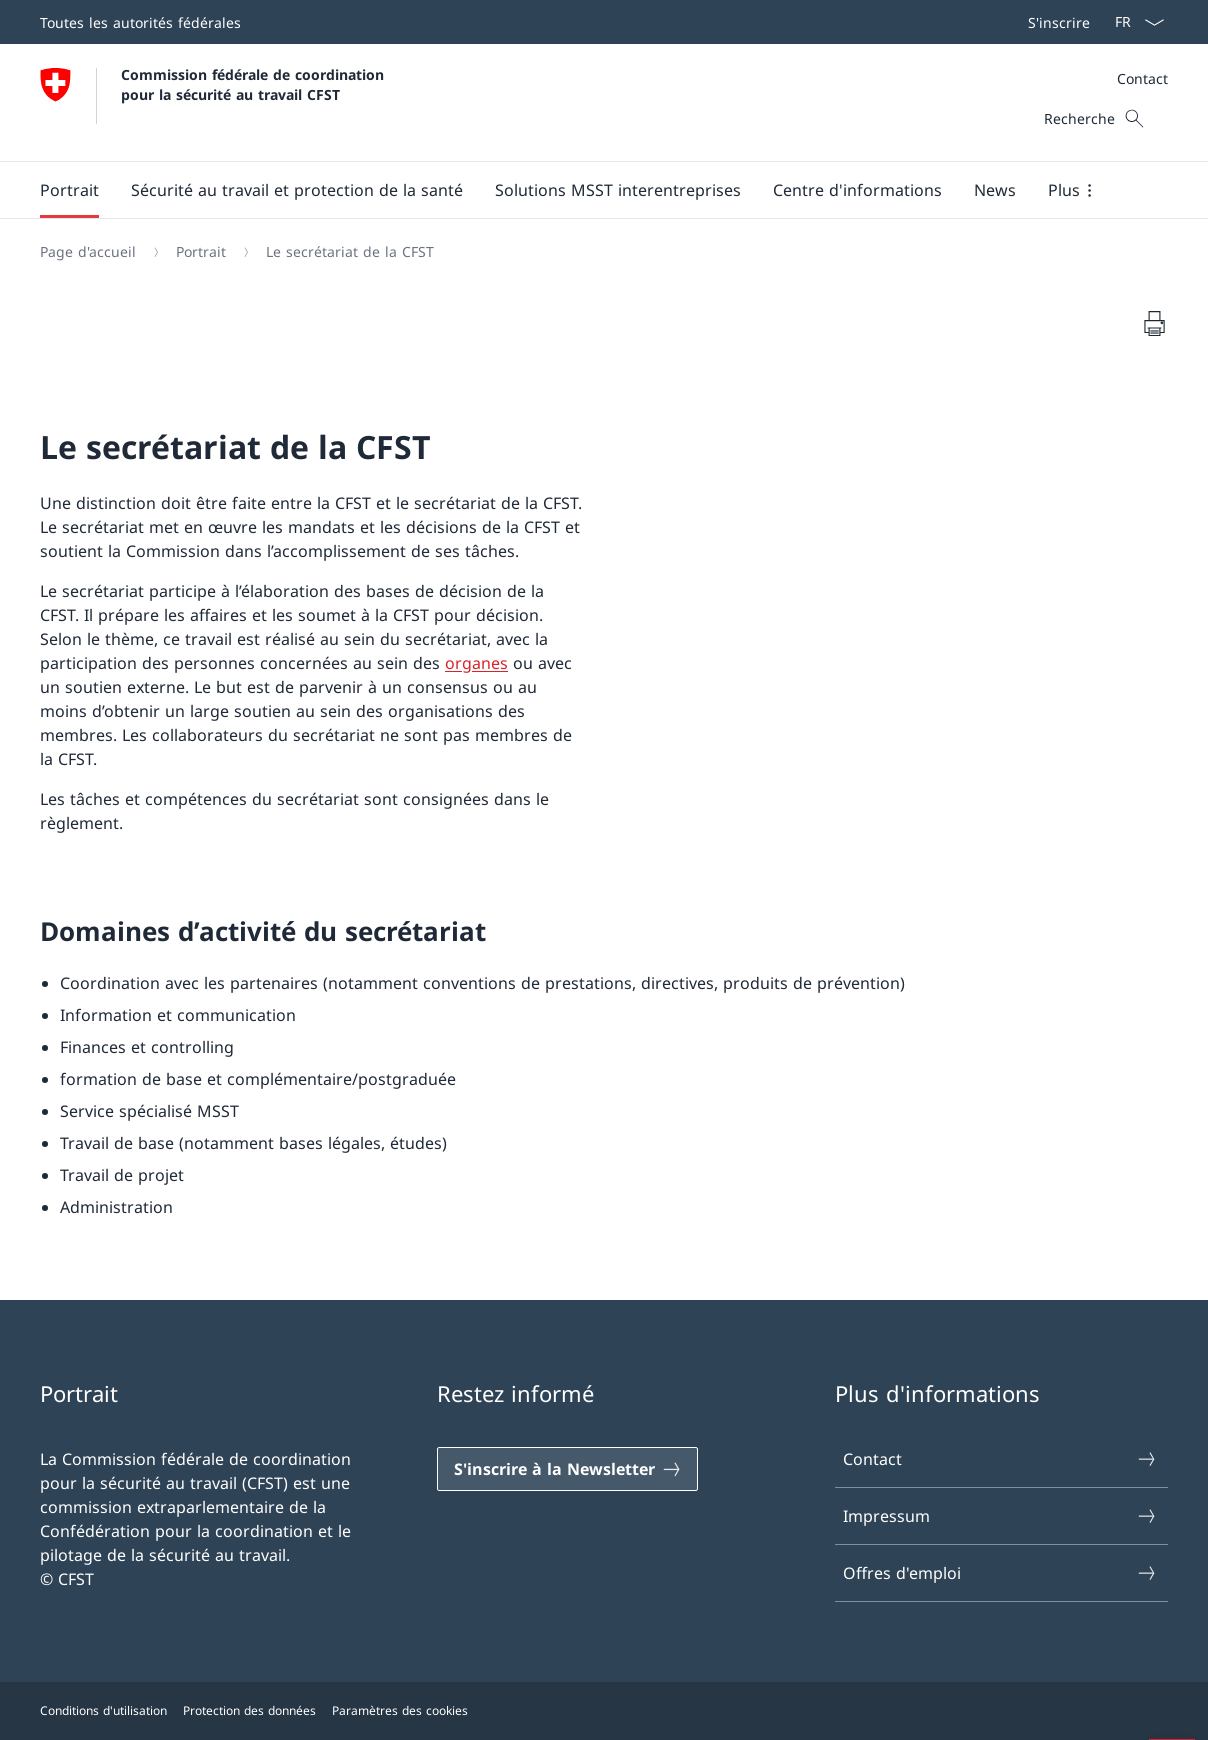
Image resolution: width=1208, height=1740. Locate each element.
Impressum (1000, 1516)
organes (476, 663)
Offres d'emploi (1000, 1573)
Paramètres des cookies (400, 1710)
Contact (1142, 78)
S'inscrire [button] (1059, 22)
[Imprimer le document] (1154, 323)
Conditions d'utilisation (103, 1710)
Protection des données (249, 1710)
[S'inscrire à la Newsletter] (567, 1469)
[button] (69, 190)
